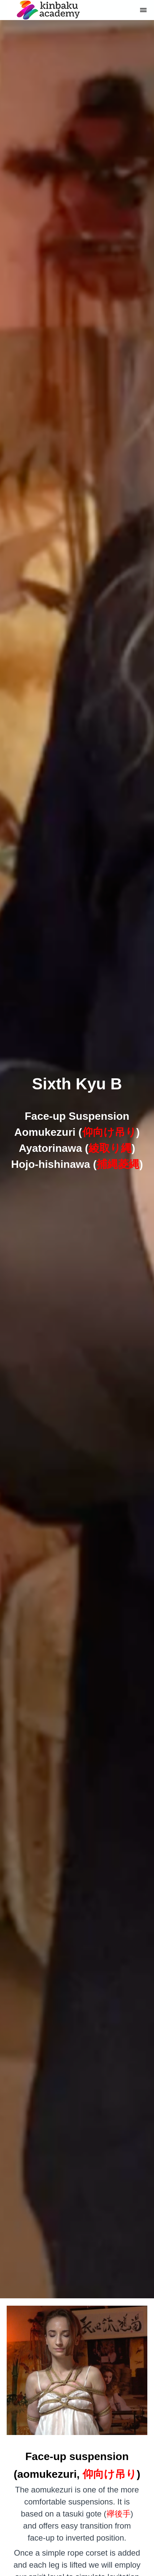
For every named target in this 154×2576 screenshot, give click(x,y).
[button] (143, 10)
